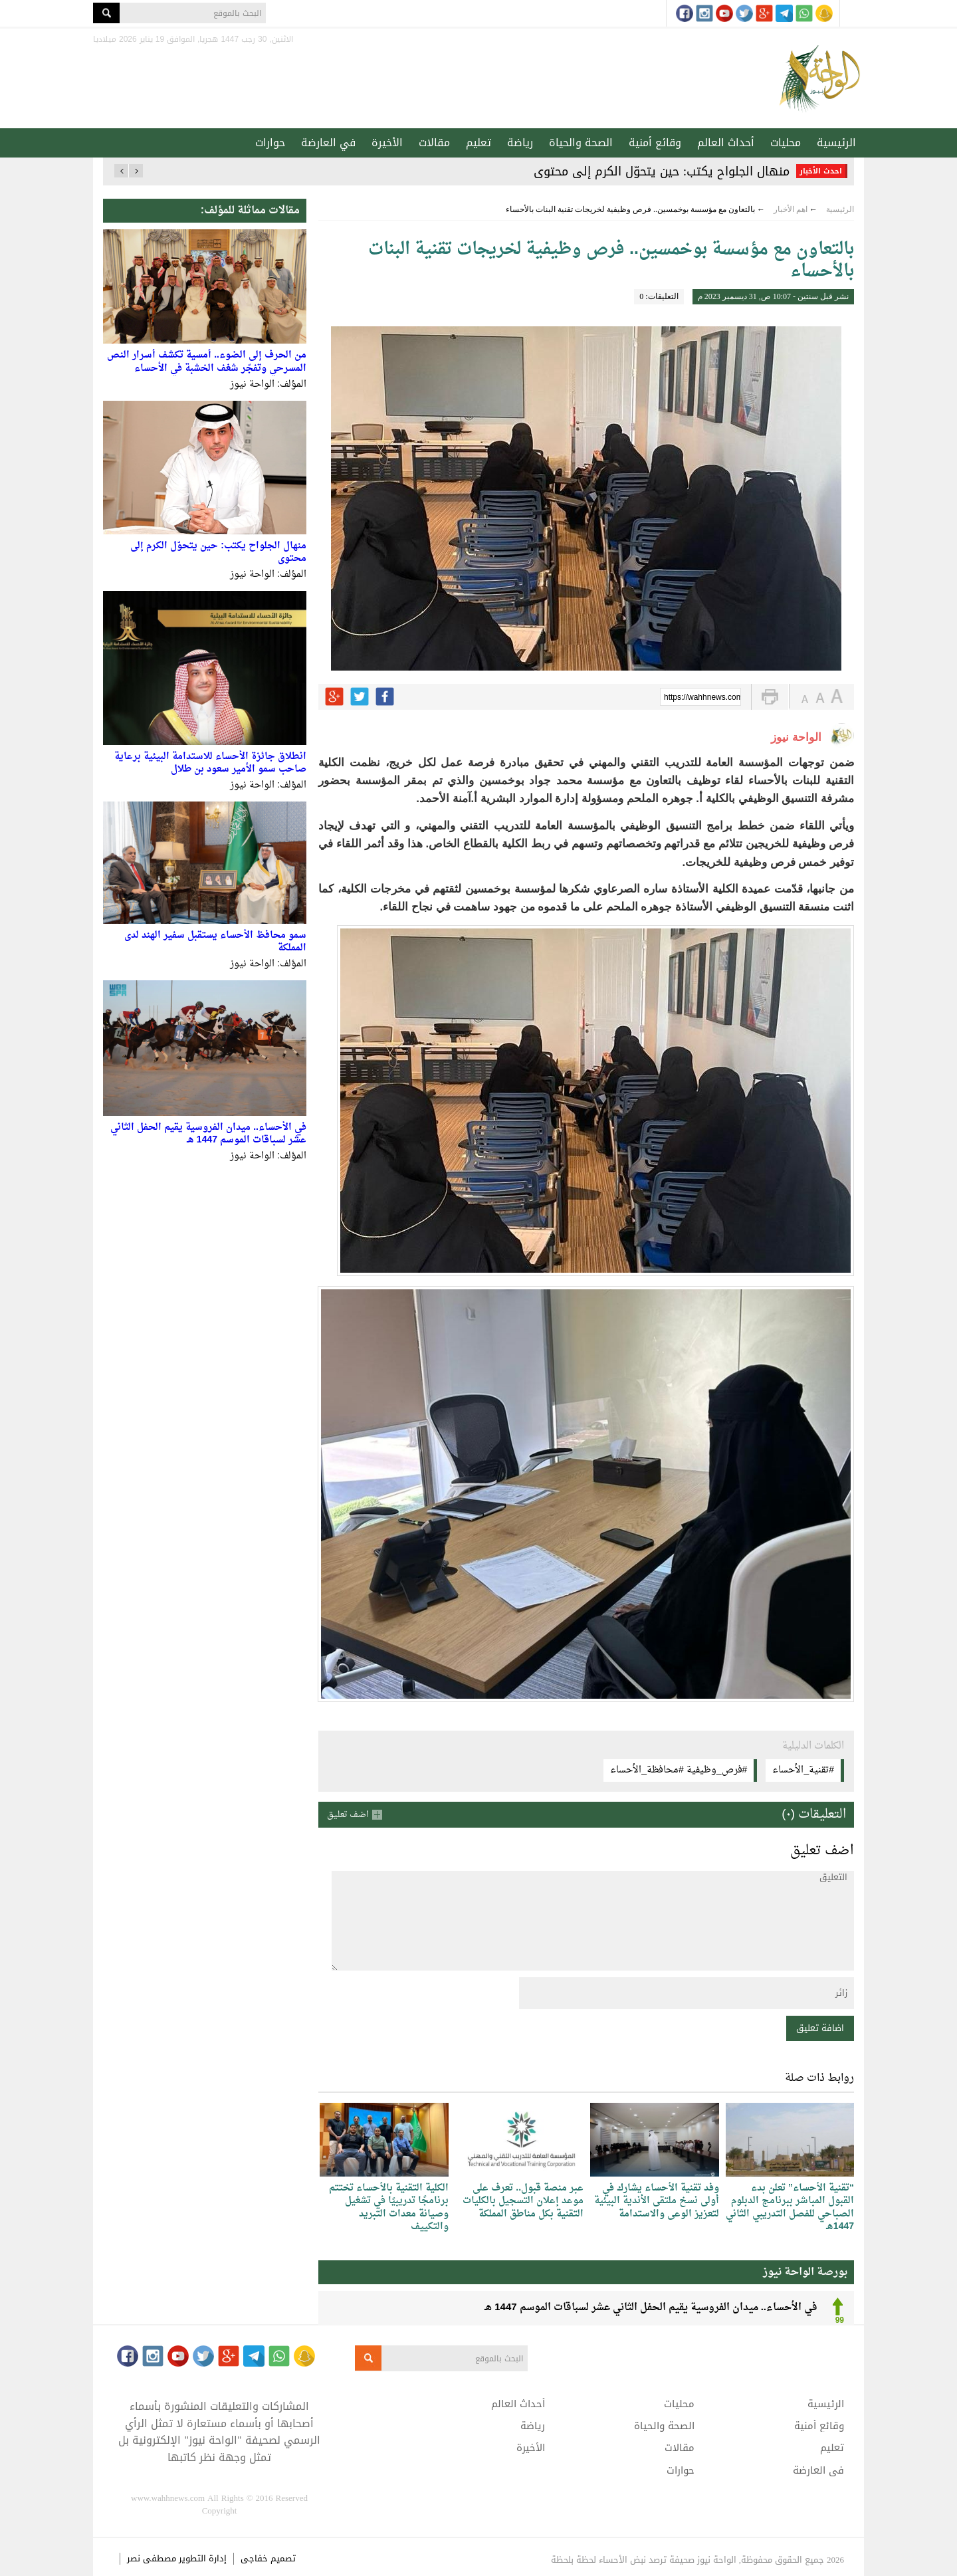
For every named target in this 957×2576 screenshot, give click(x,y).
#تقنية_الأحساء (803, 1770)
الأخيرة (387, 142)
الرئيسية (836, 142)
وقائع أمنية (655, 142)
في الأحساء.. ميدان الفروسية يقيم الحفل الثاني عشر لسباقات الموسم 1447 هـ (208, 1134)
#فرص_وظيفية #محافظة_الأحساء (678, 1770)
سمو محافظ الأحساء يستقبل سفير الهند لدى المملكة (215, 942)
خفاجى (254, 2558)
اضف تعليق (348, 1814)
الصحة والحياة (581, 142)
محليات (785, 142)
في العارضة (328, 142)
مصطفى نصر (153, 2558)
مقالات (434, 142)
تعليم (478, 142)
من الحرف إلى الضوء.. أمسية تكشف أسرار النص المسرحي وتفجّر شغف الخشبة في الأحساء (206, 361)
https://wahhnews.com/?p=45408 (702, 698)
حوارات (270, 142)
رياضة (520, 142)
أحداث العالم (725, 142)
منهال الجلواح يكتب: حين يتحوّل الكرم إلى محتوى (662, 171)
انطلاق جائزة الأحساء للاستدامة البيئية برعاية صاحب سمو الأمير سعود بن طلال (210, 763)
